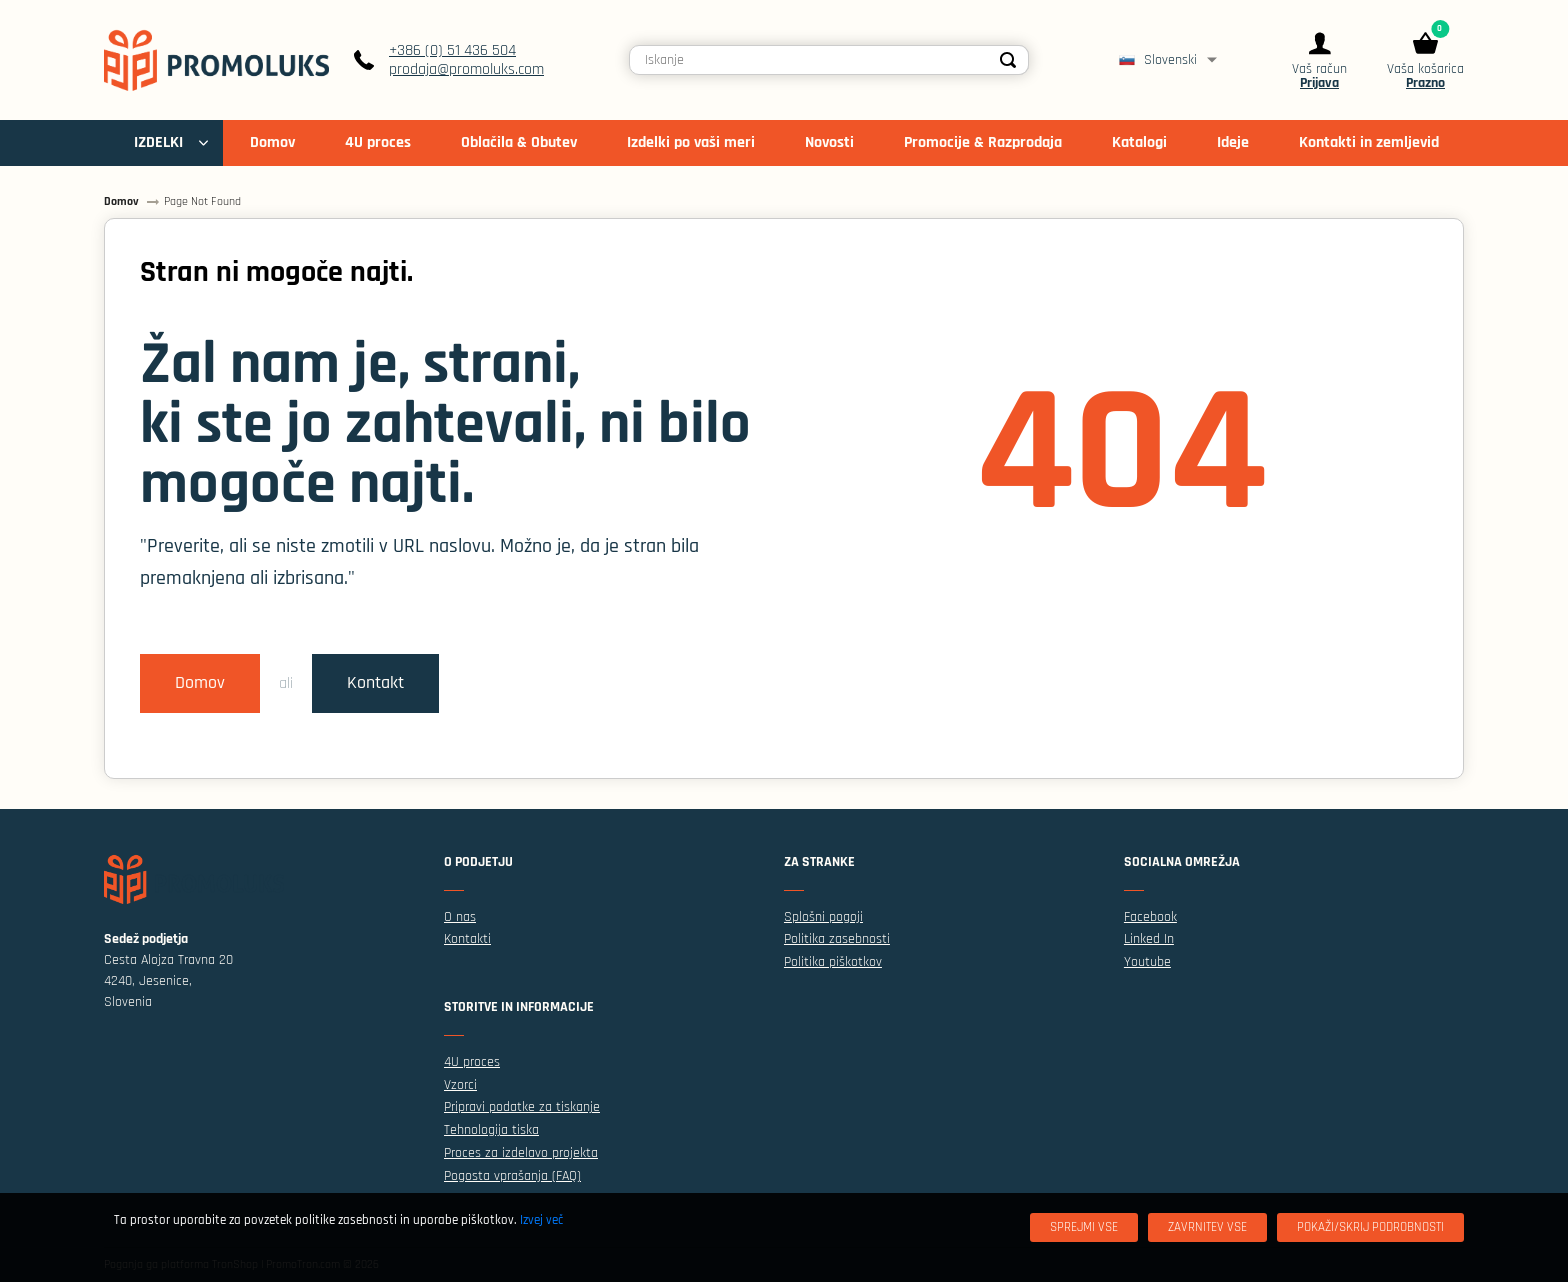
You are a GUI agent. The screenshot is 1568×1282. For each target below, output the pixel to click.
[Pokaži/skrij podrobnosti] (1370, 1227)
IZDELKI (158, 142)
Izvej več (541, 1220)
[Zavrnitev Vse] (1207, 1227)
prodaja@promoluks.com (466, 69)
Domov (200, 683)
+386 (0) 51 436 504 (452, 50)
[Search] (1008, 60)
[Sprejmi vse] (1084, 1227)
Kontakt (375, 683)
